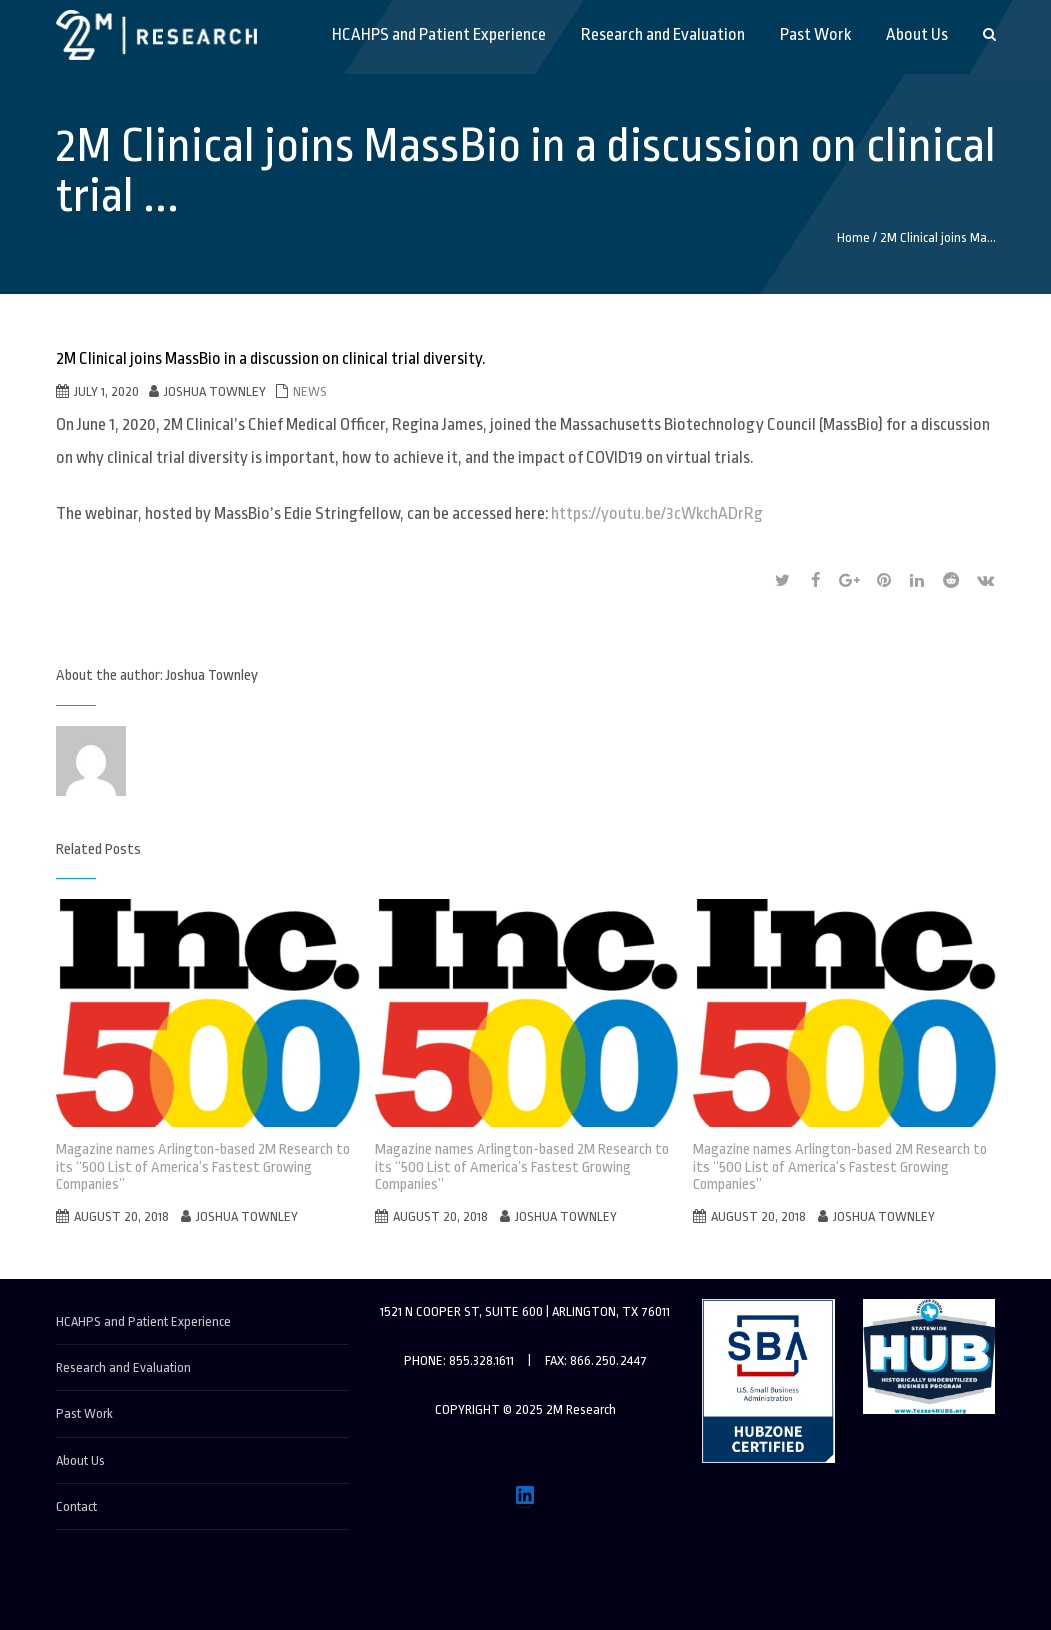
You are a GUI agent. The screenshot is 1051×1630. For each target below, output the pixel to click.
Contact (76, 1506)
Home (853, 237)
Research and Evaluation (123, 1367)
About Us (80, 1460)
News (310, 391)
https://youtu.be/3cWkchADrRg (657, 513)
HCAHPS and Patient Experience (143, 1321)
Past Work (84, 1413)
